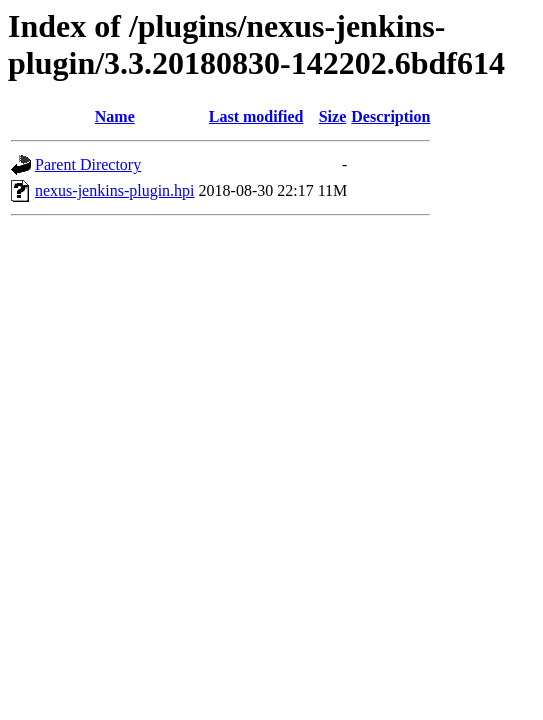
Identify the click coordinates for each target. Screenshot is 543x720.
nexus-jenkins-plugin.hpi (115, 190)
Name (115, 116)
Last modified (256, 116)
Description (390, 116)
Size (333, 116)
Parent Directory (88, 164)
